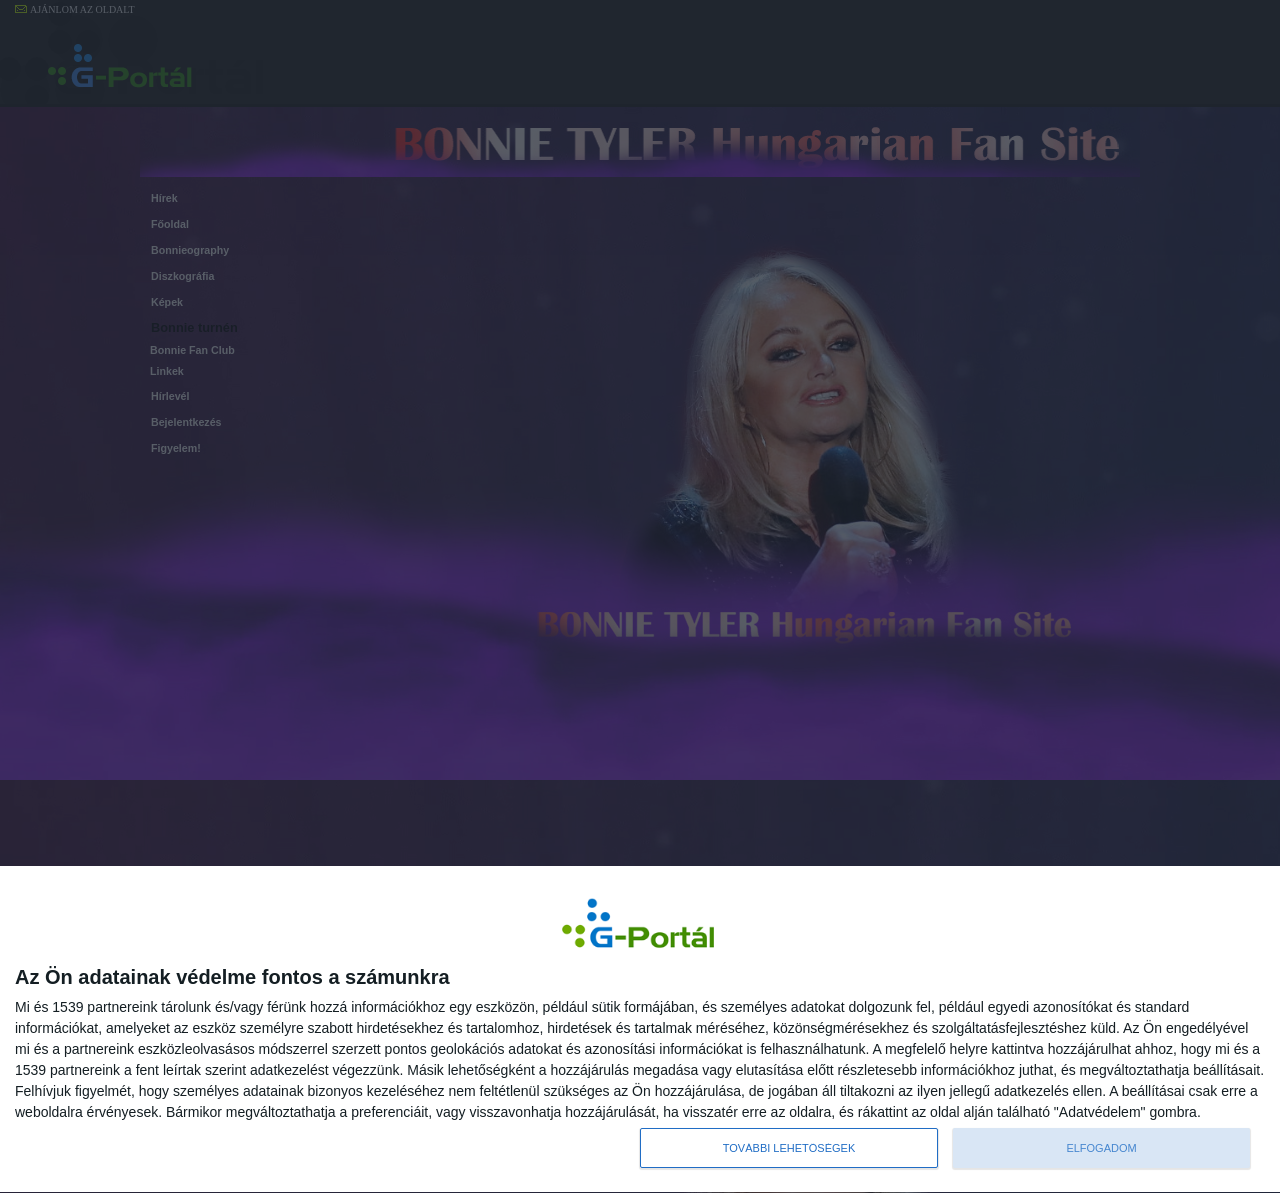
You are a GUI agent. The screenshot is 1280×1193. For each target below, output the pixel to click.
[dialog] (640, 1029)
